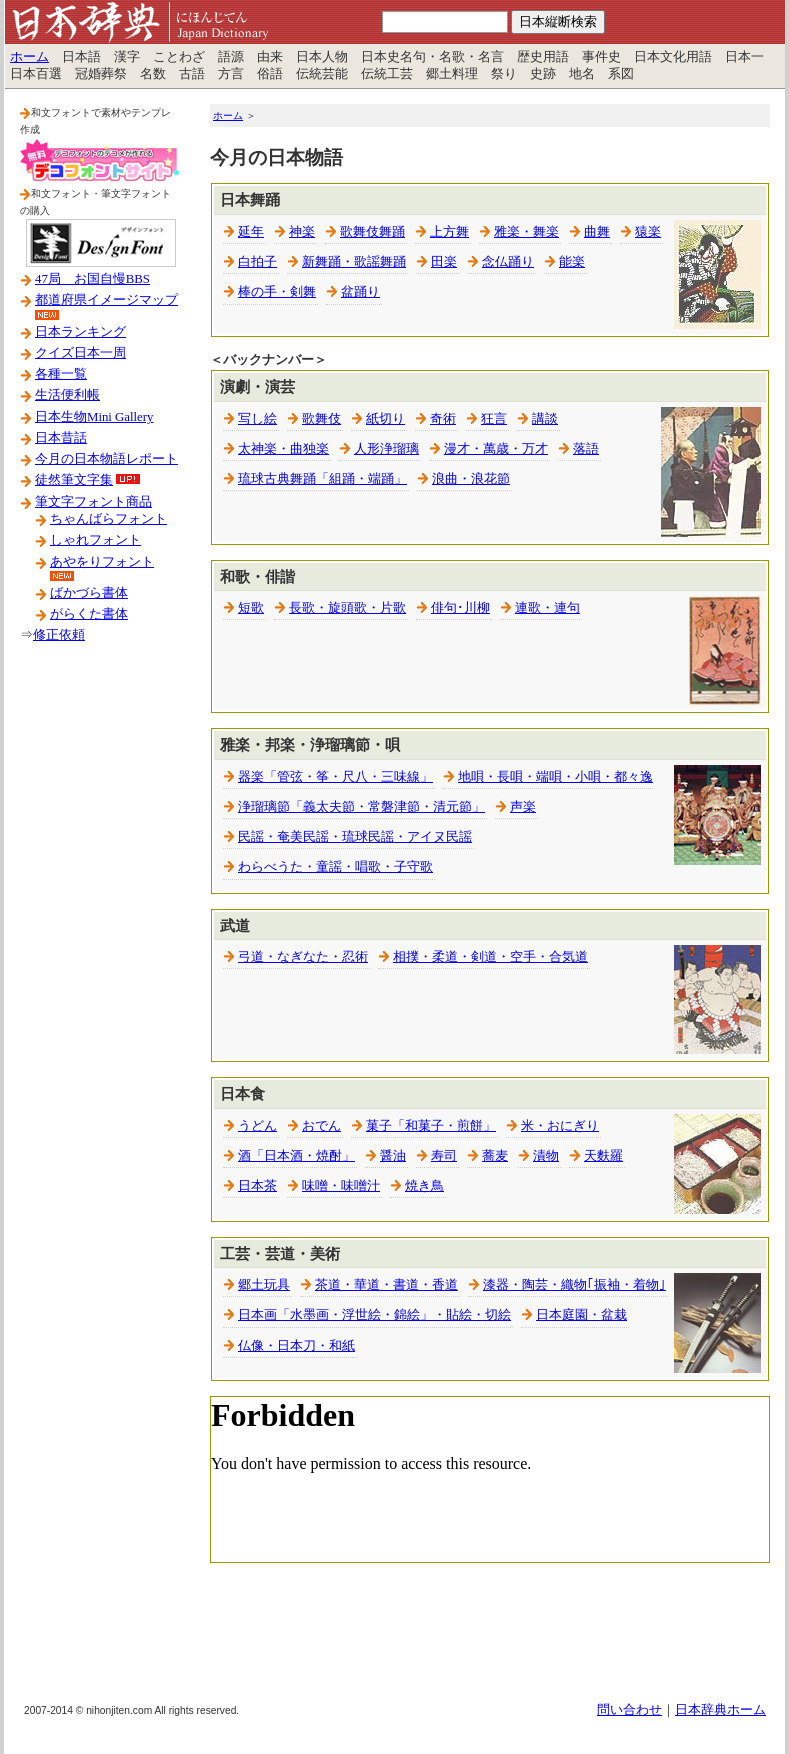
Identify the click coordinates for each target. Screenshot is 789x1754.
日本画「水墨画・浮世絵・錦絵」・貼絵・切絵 (374, 1315)
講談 (545, 419)
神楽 (302, 232)
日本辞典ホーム (720, 1710)
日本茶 (257, 1186)
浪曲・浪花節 (471, 479)
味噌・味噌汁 (341, 1186)
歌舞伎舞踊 (372, 232)
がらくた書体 (89, 614)
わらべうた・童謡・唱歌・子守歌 (335, 867)
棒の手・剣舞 (277, 292)
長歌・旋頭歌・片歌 (347, 608)
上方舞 (449, 232)
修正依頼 (59, 635)
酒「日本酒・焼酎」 (296, 1156)
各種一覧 (61, 374)
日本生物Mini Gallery (94, 417)
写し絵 (257, 419)
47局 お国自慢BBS (92, 279)
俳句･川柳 (460, 608)
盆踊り (360, 292)
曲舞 (597, 232)
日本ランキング (80, 332)
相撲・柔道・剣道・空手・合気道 (490, 957)
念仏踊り (508, 262)
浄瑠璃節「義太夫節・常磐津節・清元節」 (361, 807)
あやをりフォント (102, 562)
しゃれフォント (95, 540)
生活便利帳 (67, 395)
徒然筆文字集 (74, 480)
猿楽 (648, 232)
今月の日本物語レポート (106, 459)
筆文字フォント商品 (93, 502)
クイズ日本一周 (80, 353)
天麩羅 (603, 1156)
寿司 (444, 1156)
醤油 (393, 1156)
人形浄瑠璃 (386, 449)
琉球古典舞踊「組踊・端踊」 (322, 479)
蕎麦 (495, 1156)
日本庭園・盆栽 (581, 1315)
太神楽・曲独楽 (283, 449)
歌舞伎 (321, 419)
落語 (586, 449)
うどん (257, 1126)
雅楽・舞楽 (526, 232)
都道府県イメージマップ (106, 300)
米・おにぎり (560, 1126)
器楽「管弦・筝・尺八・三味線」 (335, 777)
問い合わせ (629, 1710)
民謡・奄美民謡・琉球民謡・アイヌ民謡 (355, 837)
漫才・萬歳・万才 (496, 449)
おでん (321, 1126)
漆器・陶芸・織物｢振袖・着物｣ (574, 1285)
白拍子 (257, 262)
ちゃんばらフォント (108, 519)
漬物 (546, 1156)
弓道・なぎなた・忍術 (303, 957)
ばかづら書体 (89, 593)
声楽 (523, 807)
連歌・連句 (547, 608)
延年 (251, 232)
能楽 (572, 262)
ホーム (29, 57)
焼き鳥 (424, 1186)
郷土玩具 (264, 1285)
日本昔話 (61, 438)
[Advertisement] (100, 979)
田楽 (444, 262)
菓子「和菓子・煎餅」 (431, 1126)
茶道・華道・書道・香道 (386, 1285)
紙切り (385, 419)
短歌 (251, 608)
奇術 (443, 419)
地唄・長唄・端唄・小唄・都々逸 (555, 777)
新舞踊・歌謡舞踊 (354, 262)
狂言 (494, 419)
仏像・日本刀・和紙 (296, 1346)
